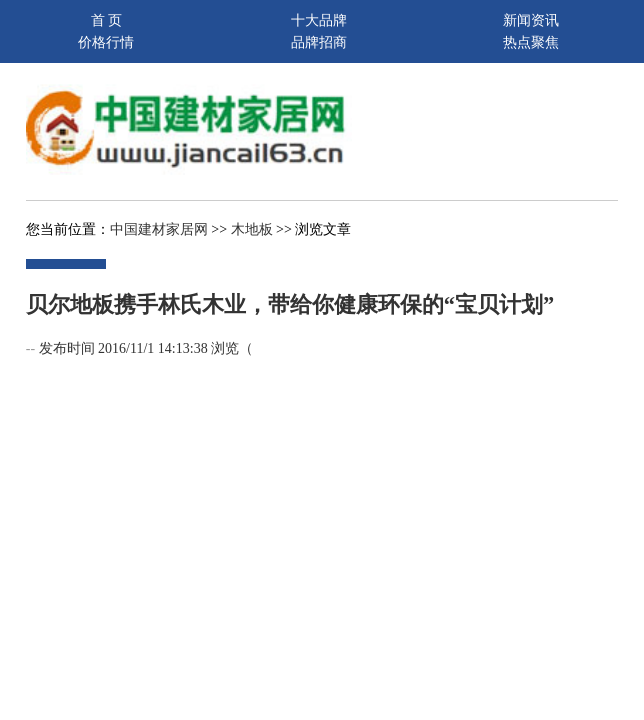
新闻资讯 (531, 20)
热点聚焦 (531, 42)
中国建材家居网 (159, 229)
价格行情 (106, 42)
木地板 (252, 229)
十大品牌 (319, 20)
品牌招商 (319, 42)
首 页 (107, 20)
